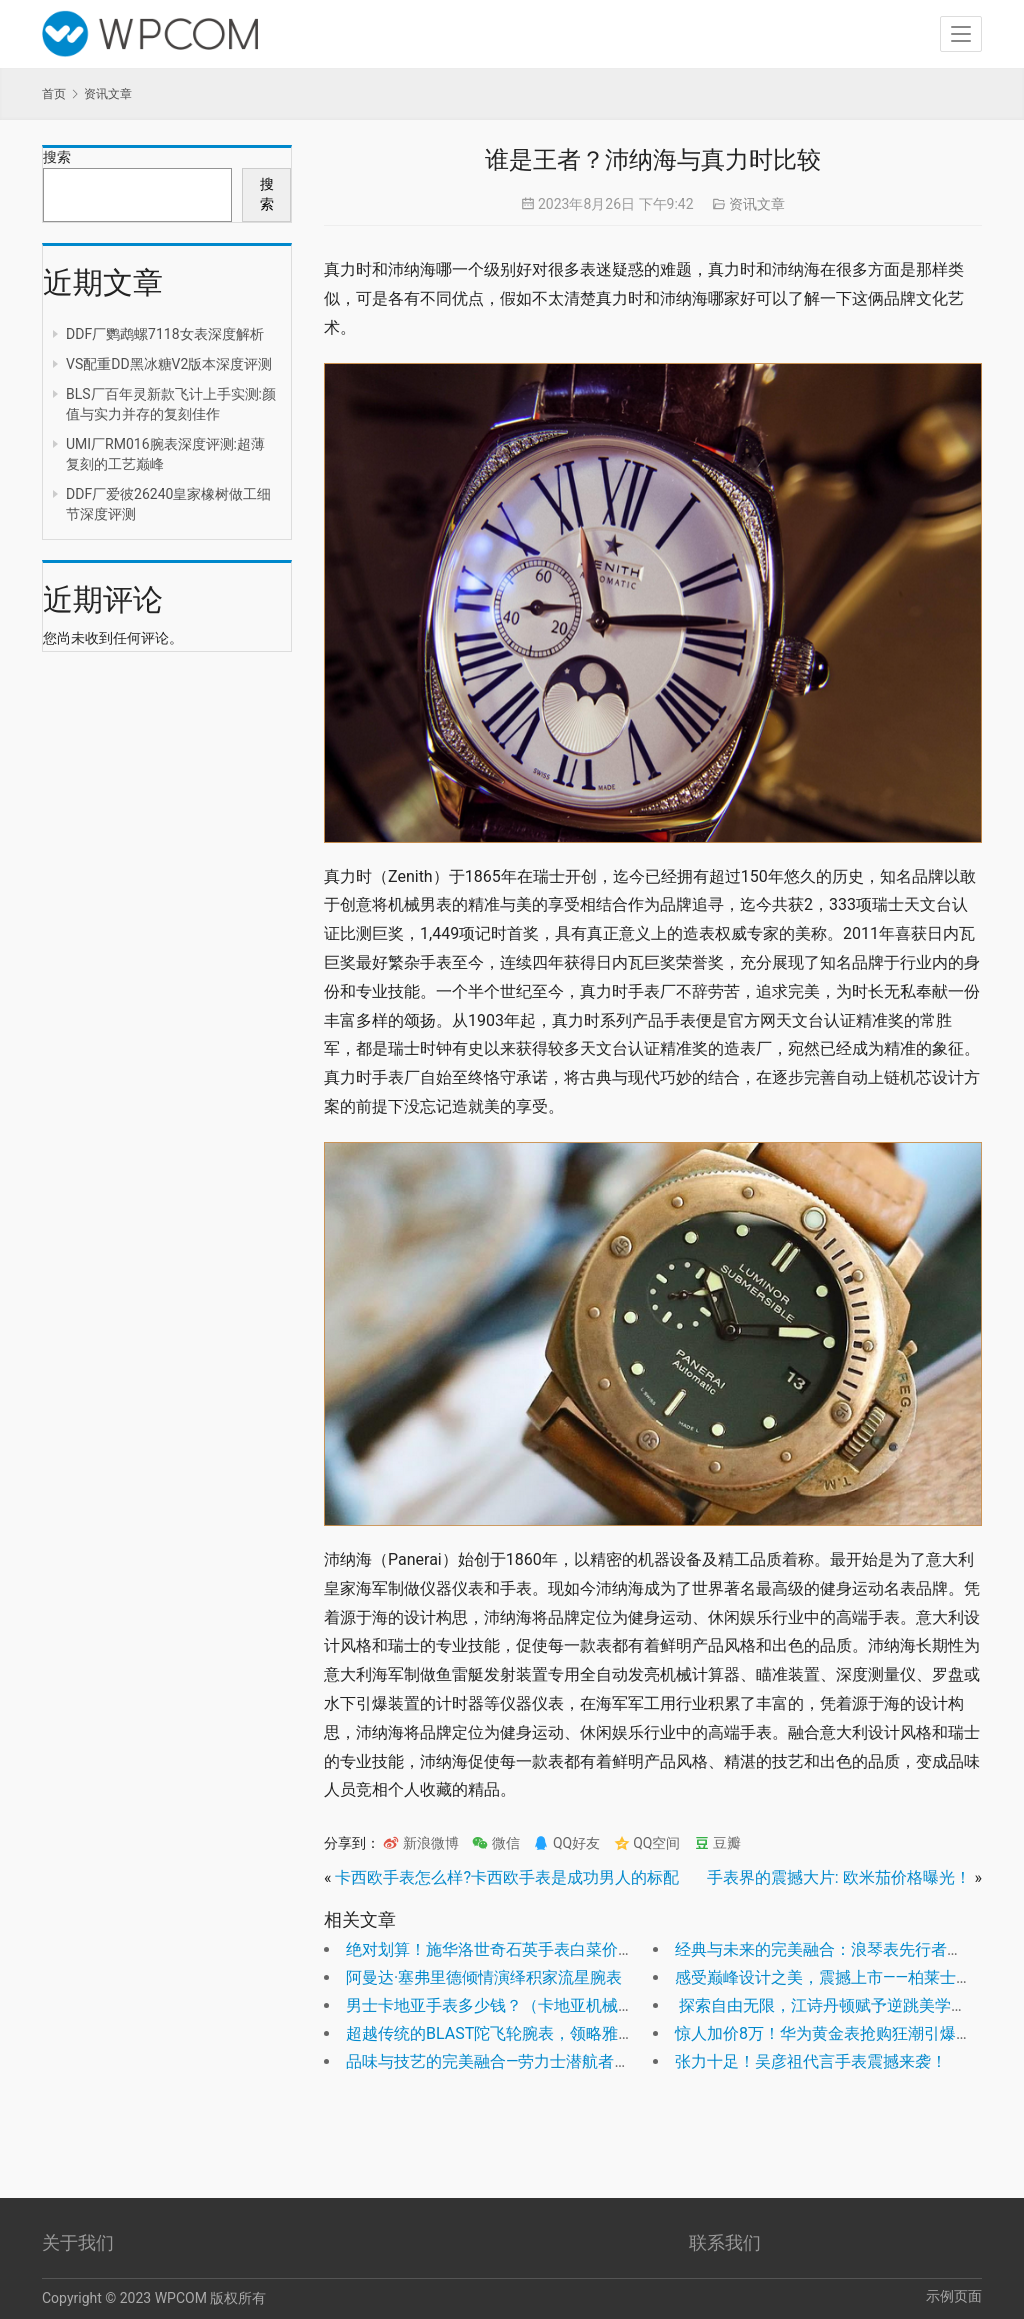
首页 (54, 94)
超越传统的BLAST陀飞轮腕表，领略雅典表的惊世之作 (538, 2033)
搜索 (57, 157)
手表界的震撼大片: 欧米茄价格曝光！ (839, 1877)
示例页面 (954, 2296)
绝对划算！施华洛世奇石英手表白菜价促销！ (506, 1949)
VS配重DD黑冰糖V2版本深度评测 (169, 364)
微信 (495, 1843)
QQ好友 (566, 1843)
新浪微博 (420, 1843)
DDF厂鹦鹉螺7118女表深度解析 (165, 334)
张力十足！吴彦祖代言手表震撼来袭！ (811, 2061)
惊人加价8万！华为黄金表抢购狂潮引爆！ (823, 2033)
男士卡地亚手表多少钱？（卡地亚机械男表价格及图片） (546, 2005)
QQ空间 (647, 1843)
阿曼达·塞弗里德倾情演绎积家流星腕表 (484, 1977)
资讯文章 (757, 204)
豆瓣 (717, 1843)
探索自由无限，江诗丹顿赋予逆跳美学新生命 (837, 2005)
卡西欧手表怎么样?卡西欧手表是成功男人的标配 (507, 1877)
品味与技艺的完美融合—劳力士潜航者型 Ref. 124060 (533, 2061)
